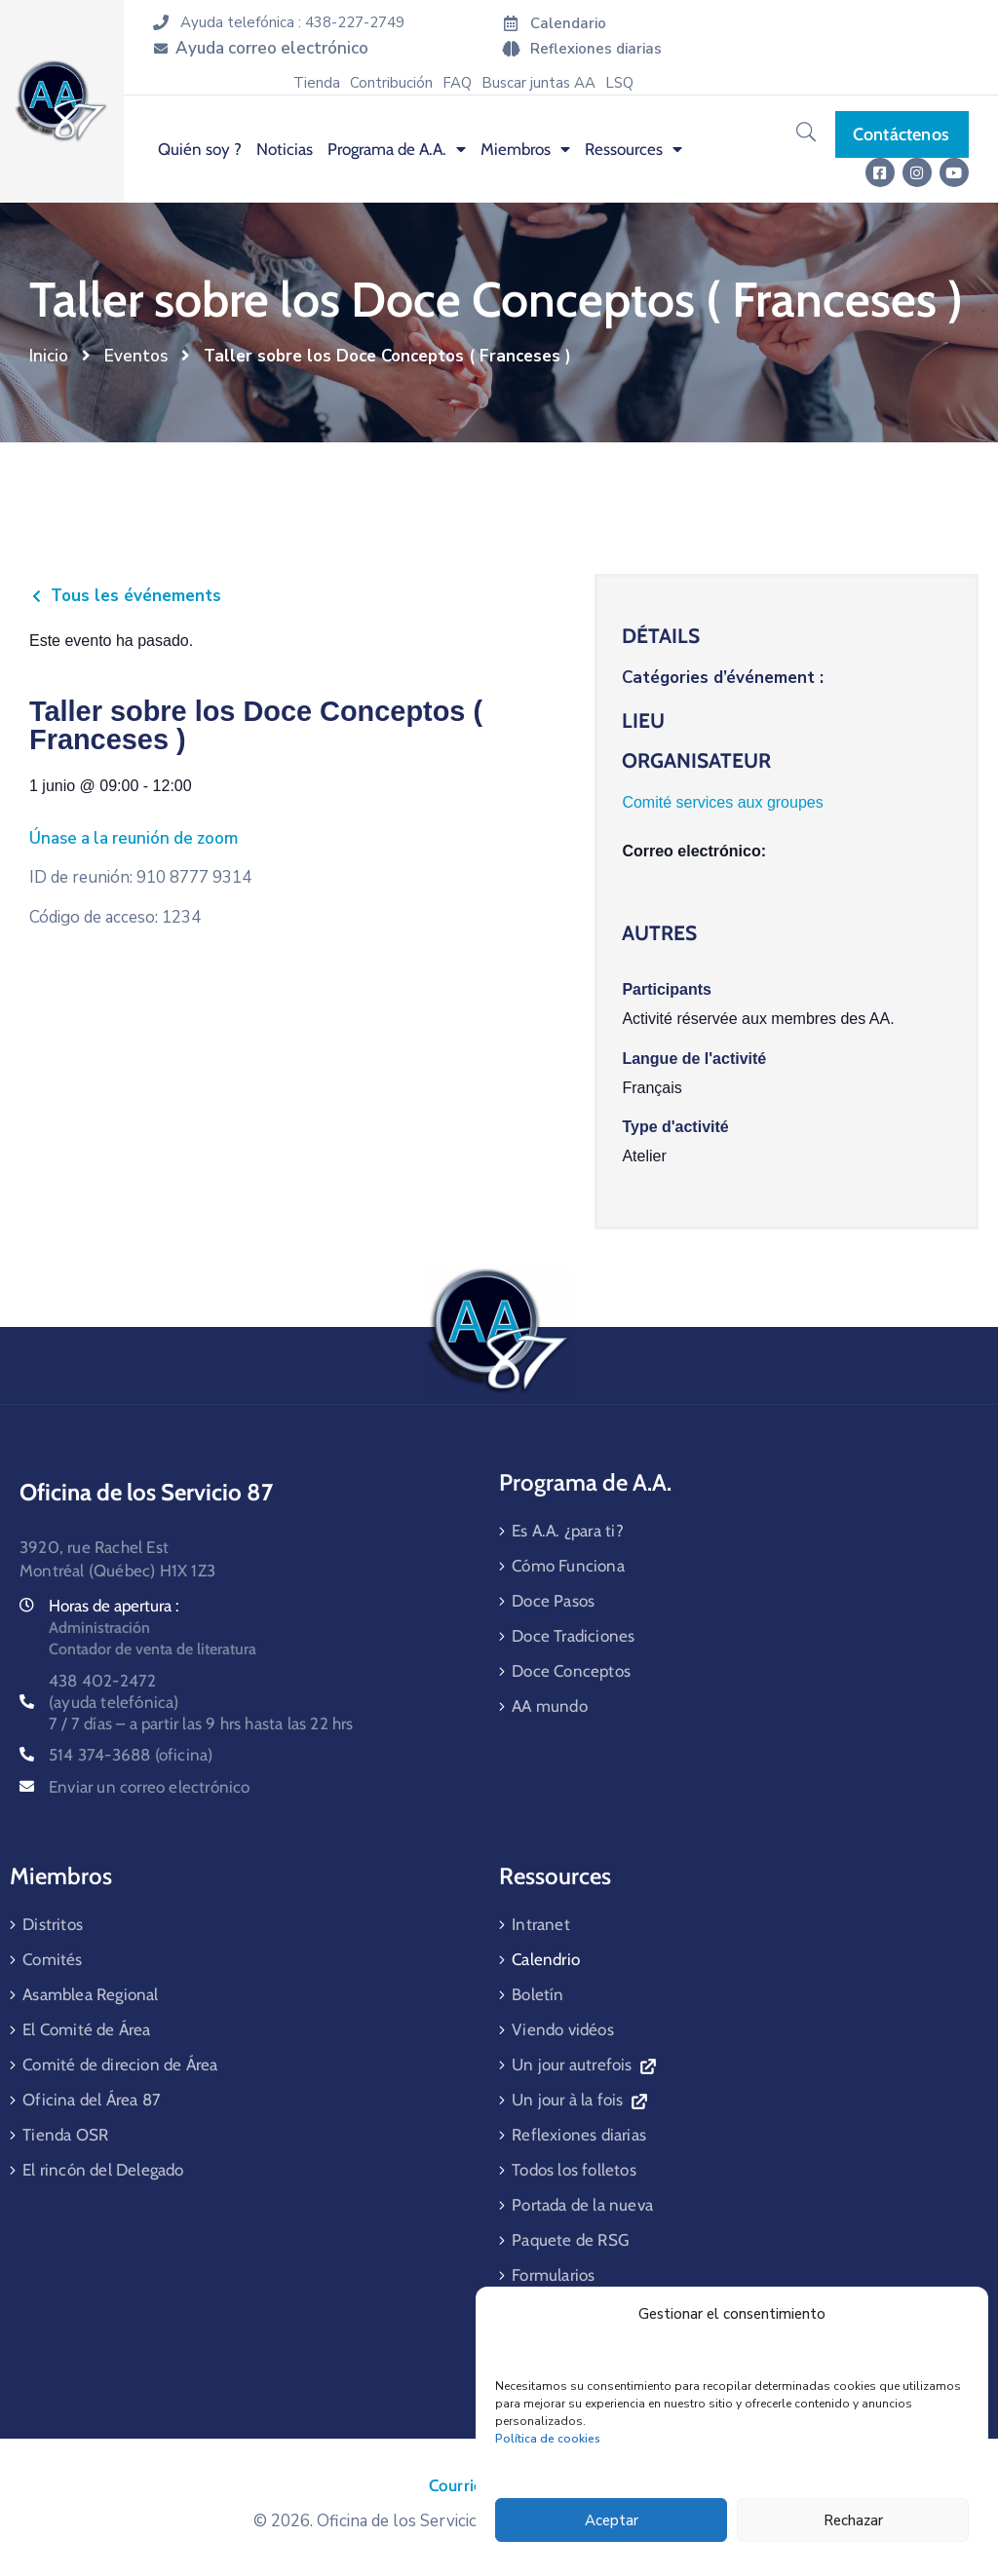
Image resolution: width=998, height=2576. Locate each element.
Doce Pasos (553, 1600)
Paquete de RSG (570, 2240)
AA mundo (550, 1706)
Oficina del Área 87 (91, 2099)
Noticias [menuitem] (284, 149)
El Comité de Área (86, 2029)
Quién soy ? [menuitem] (200, 149)
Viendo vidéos (563, 2029)
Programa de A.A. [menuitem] (396, 149)
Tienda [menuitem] (316, 83)
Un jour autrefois (583, 2064)
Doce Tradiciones (573, 1636)
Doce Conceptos (571, 1671)
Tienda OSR (65, 2134)
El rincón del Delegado (102, 2169)
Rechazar (853, 2520)
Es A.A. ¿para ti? (568, 1530)
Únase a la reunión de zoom (133, 838)
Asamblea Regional (90, 1994)
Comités (52, 1959)
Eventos (136, 356)
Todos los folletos (574, 2169)
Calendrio (546, 1959)
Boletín (537, 1994)
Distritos (52, 1924)
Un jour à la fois (579, 2099)
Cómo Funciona (568, 1565)
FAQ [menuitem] (457, 83)
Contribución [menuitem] (391, 83)
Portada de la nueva (582, 2205)
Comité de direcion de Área (119, 2064)
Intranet (541, 1924)
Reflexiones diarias (579, 2134)
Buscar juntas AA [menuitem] (538, 83)
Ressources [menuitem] (633, 149)
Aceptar (611, 2520)
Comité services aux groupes (722, 802)
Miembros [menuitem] (525, 149)
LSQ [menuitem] (619, 83)
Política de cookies (547, 2438)
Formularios (553, 2275)
